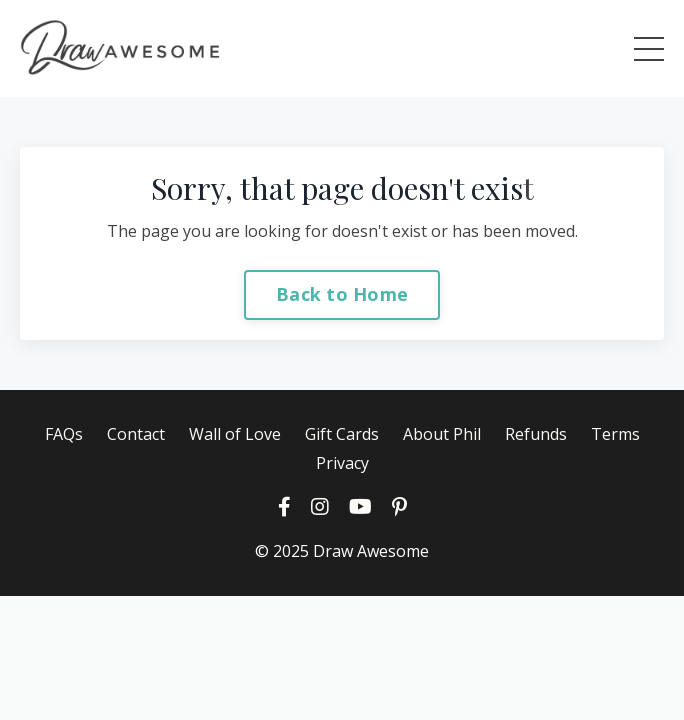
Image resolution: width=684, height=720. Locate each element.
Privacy (342, 463)
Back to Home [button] (342, 294)
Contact (136, 434)
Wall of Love (235, 434)
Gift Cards (342, 434)
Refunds (536, 434)
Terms (615, 434)
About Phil (442, 434)
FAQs (64, 434)
